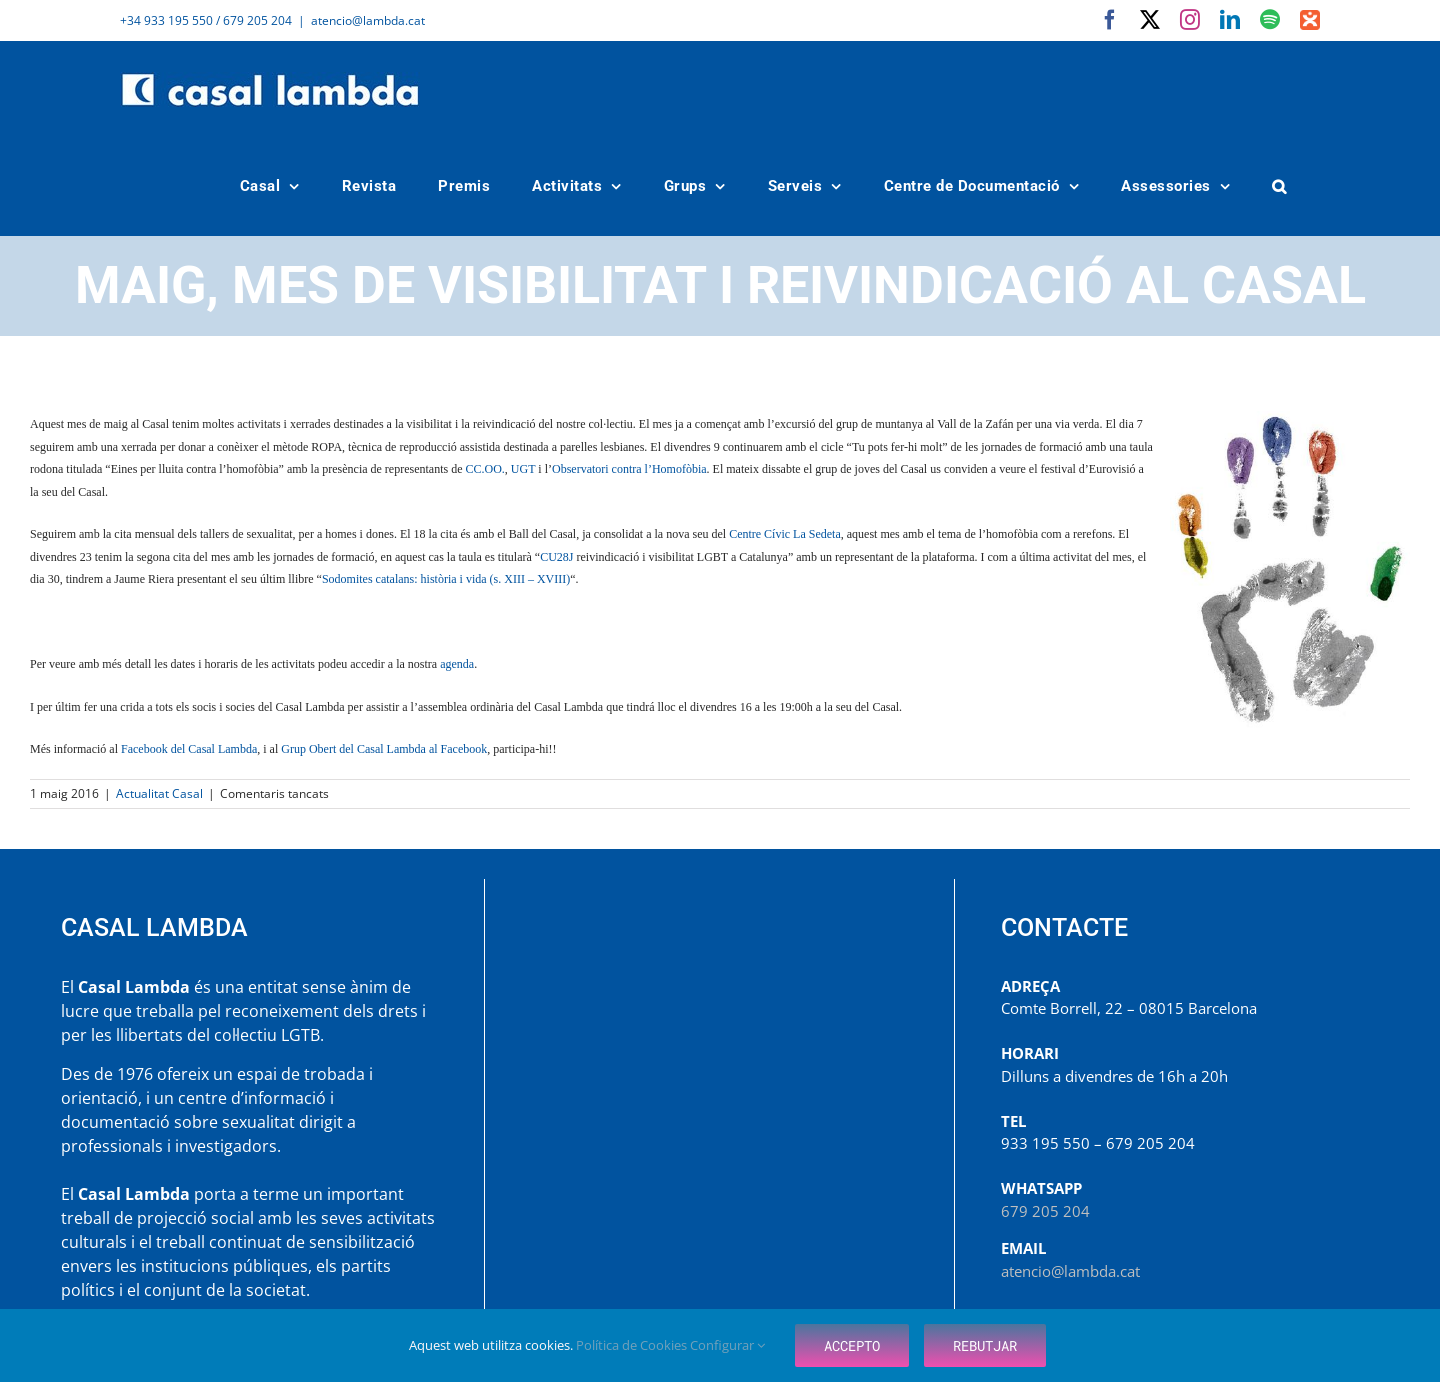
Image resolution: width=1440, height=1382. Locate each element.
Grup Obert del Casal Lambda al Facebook (384, 749)
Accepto (852, 1345)
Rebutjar (985, 1345)
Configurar (727, 1345)
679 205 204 (1045, 1211)
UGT (523, 469)
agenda (457, 664)
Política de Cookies (633, 1345)
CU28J (556, 557)
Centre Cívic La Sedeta (785, 534)
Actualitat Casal (159, 793)
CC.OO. (485, 469)
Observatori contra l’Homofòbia (629, 469)
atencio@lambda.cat (368, 20)
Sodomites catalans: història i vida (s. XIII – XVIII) (446, 579)
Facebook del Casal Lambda (189, 749)
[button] (1280, 186)
